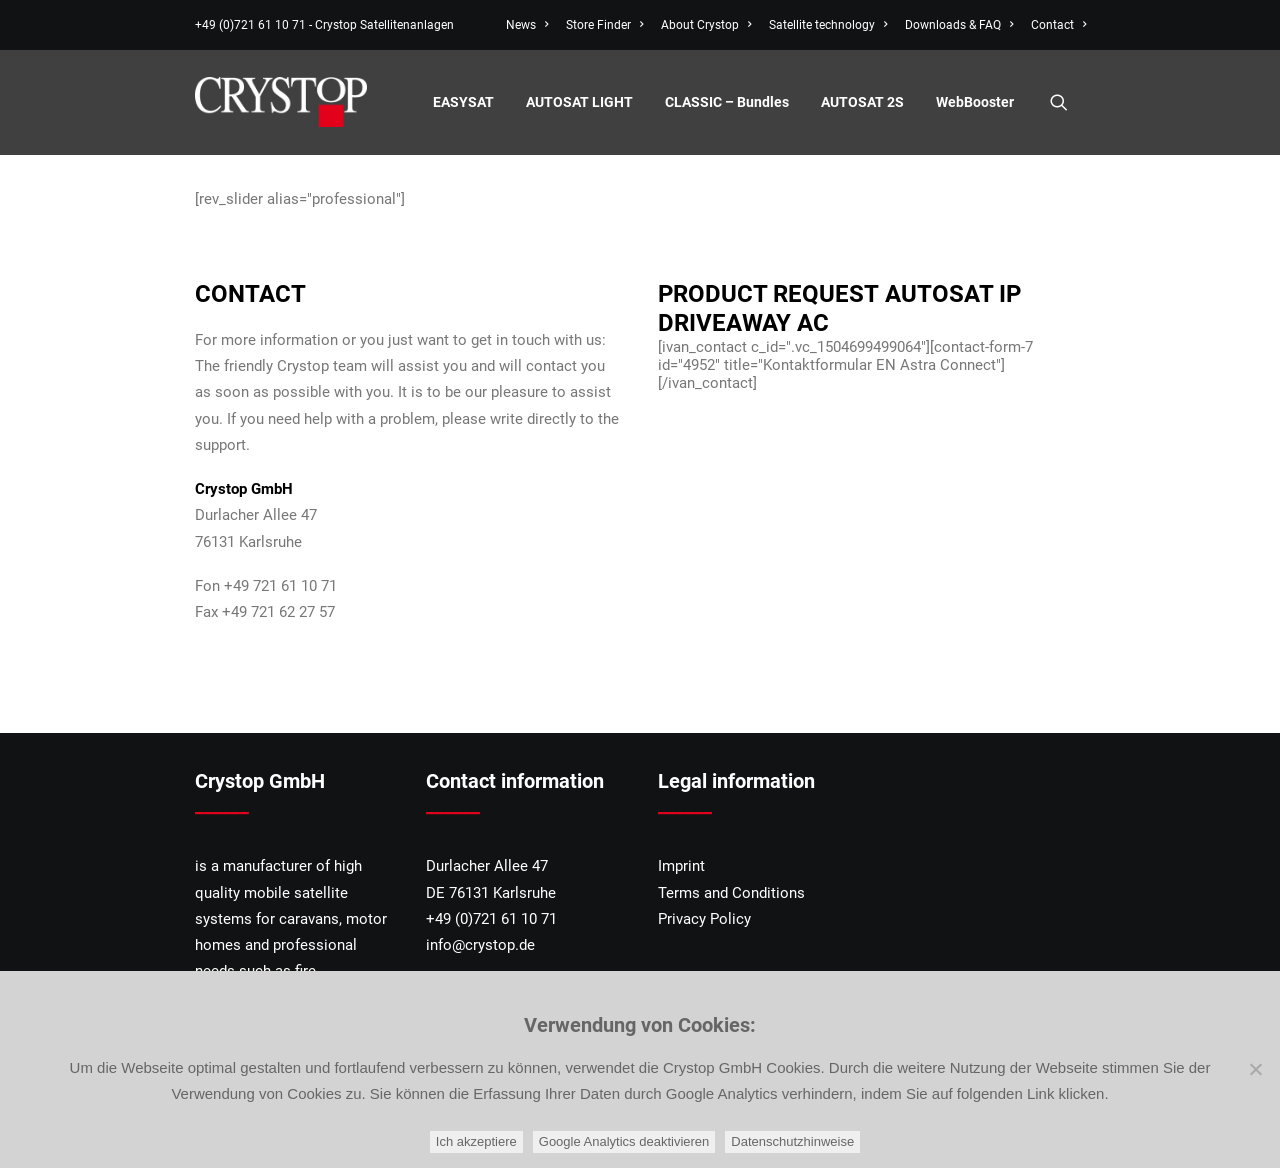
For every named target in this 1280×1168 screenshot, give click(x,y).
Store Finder (604, 25)
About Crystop (706, 25)
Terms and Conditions (731, 893)
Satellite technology (828, 25)
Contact (1058, 25)
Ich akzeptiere (476, 1141)
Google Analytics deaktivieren (624, 1141)
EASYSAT (463, 102)
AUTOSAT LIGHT (579, 102)
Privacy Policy (704, 919)
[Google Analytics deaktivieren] (1255, 1069)
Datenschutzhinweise (792, 1141)
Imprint (681, 866)
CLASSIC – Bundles (727, 102)
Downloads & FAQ (959, 25)
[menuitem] (530, 25)
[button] (1068, 102)
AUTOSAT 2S (862, 102)
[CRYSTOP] (281, 102)
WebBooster (975, 102)
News (527, 25)
